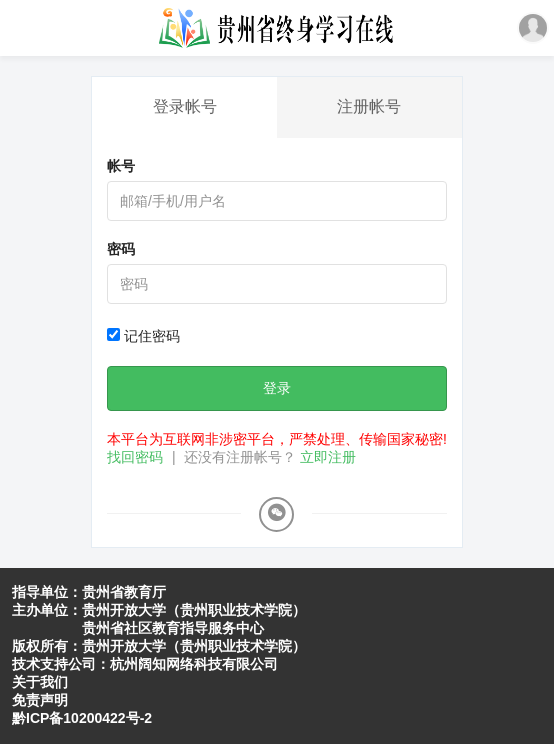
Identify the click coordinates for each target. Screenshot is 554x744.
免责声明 (40, 700)
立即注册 (328, 457)
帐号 (121, 166)
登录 (277, 388)
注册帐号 (369, 106)
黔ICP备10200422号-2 (82, 718)
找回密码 (135, 457)
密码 (121, 249)
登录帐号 (185, 106)
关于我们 (40, 682)
